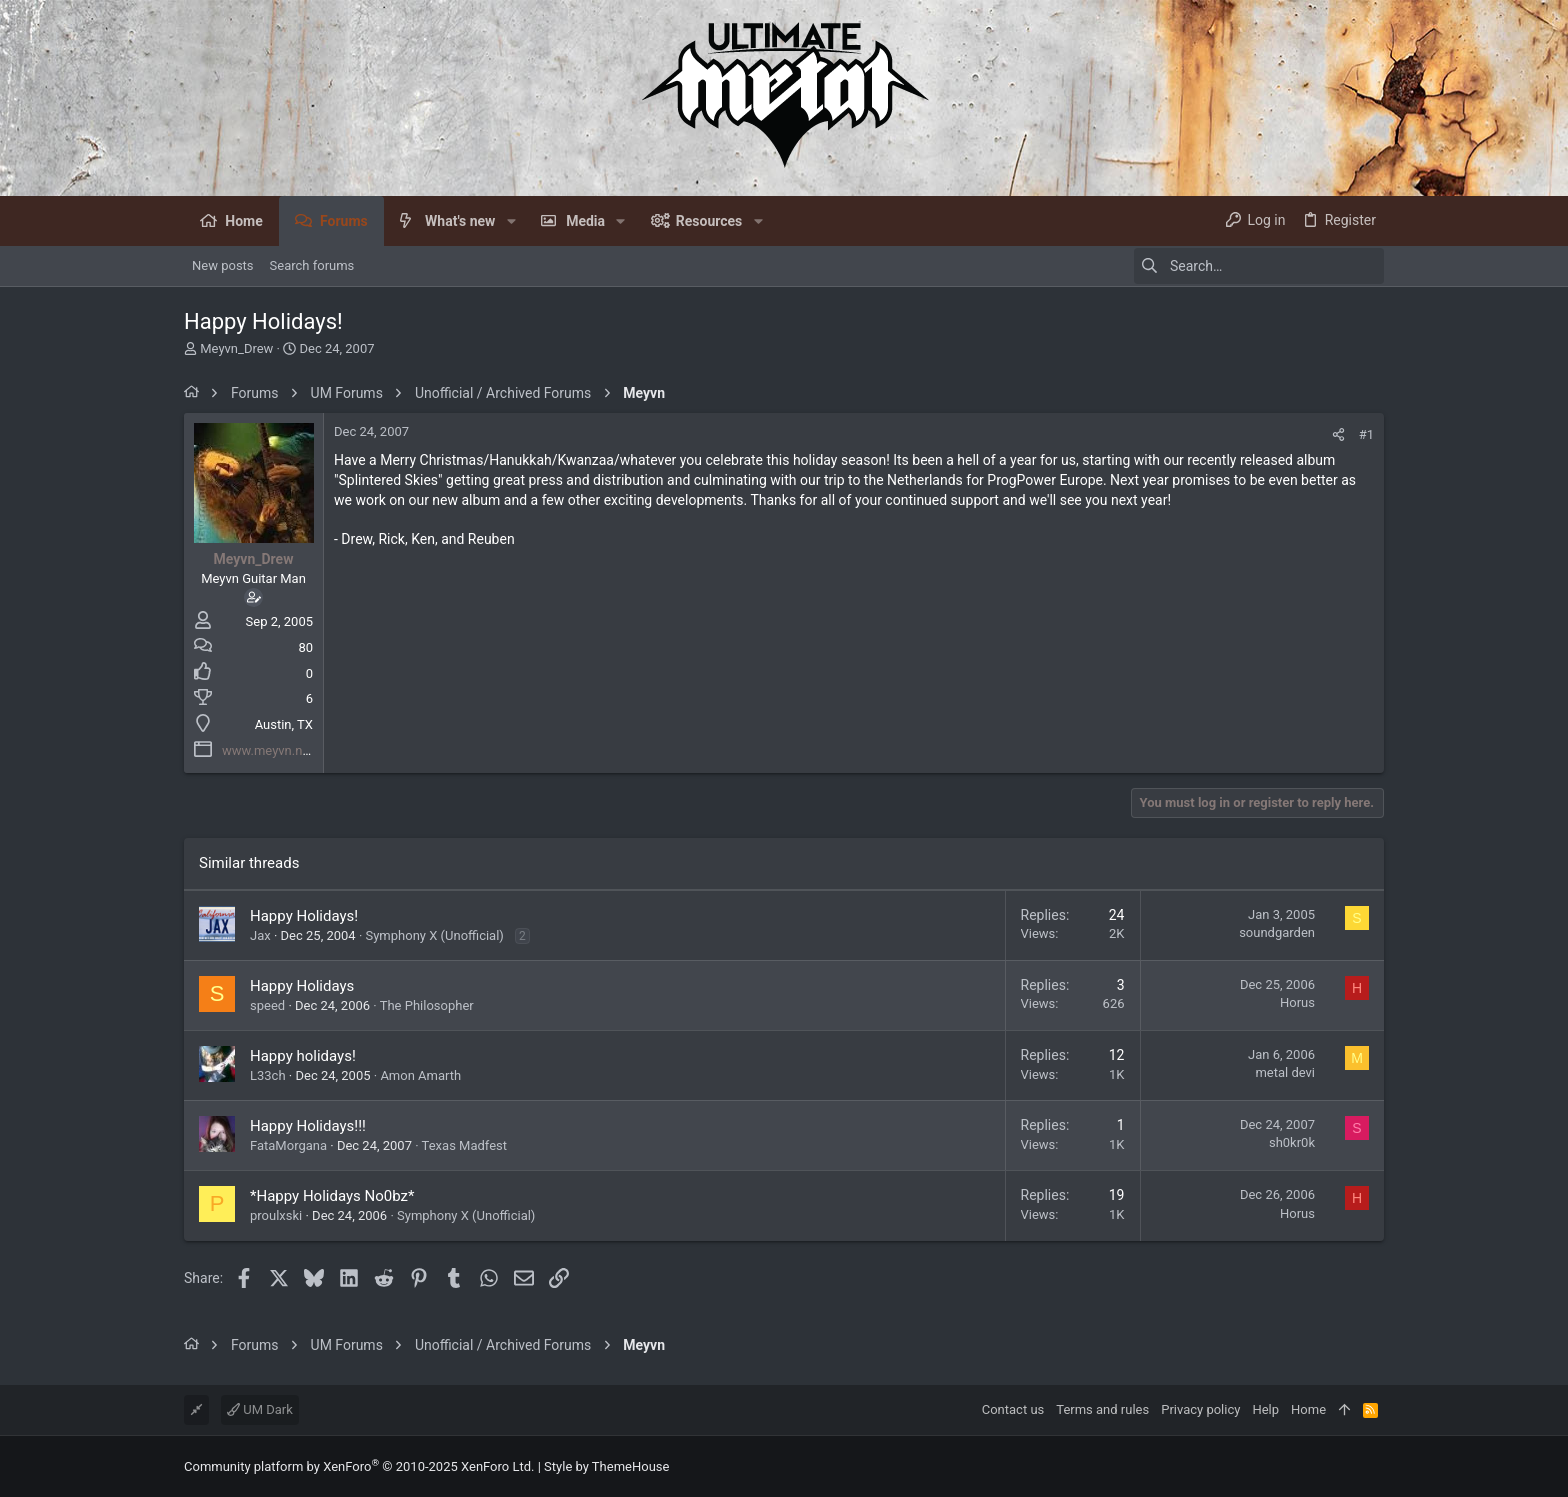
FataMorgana (288, 1145)
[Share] (1338, 434)
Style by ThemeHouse (606, 1466)
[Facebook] (1375, 1466)
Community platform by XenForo (359, 1466)
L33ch (268, 1075)
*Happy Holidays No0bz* (332, 1196)
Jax (260, 935)
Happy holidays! (303, 1056)
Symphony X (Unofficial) (435, 935)
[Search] (1259, 266)
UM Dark (260, 1409)
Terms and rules (1102, 1409)
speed (267, 1005)
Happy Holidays (302, 986)
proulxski (276, 1215)
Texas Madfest (464, 1145)
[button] (510, 221)
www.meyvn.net (268, 750)
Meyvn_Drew (236, 348)
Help (1265, 1409)
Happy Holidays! (304, 916)
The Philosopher (427, 1005)
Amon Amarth (420, 1075)
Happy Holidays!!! (308, 1126)
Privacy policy (1200, 1409)
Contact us (1013, 1409)
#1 (1366, 434)
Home (1308, 1409)
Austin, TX (284, 724)
